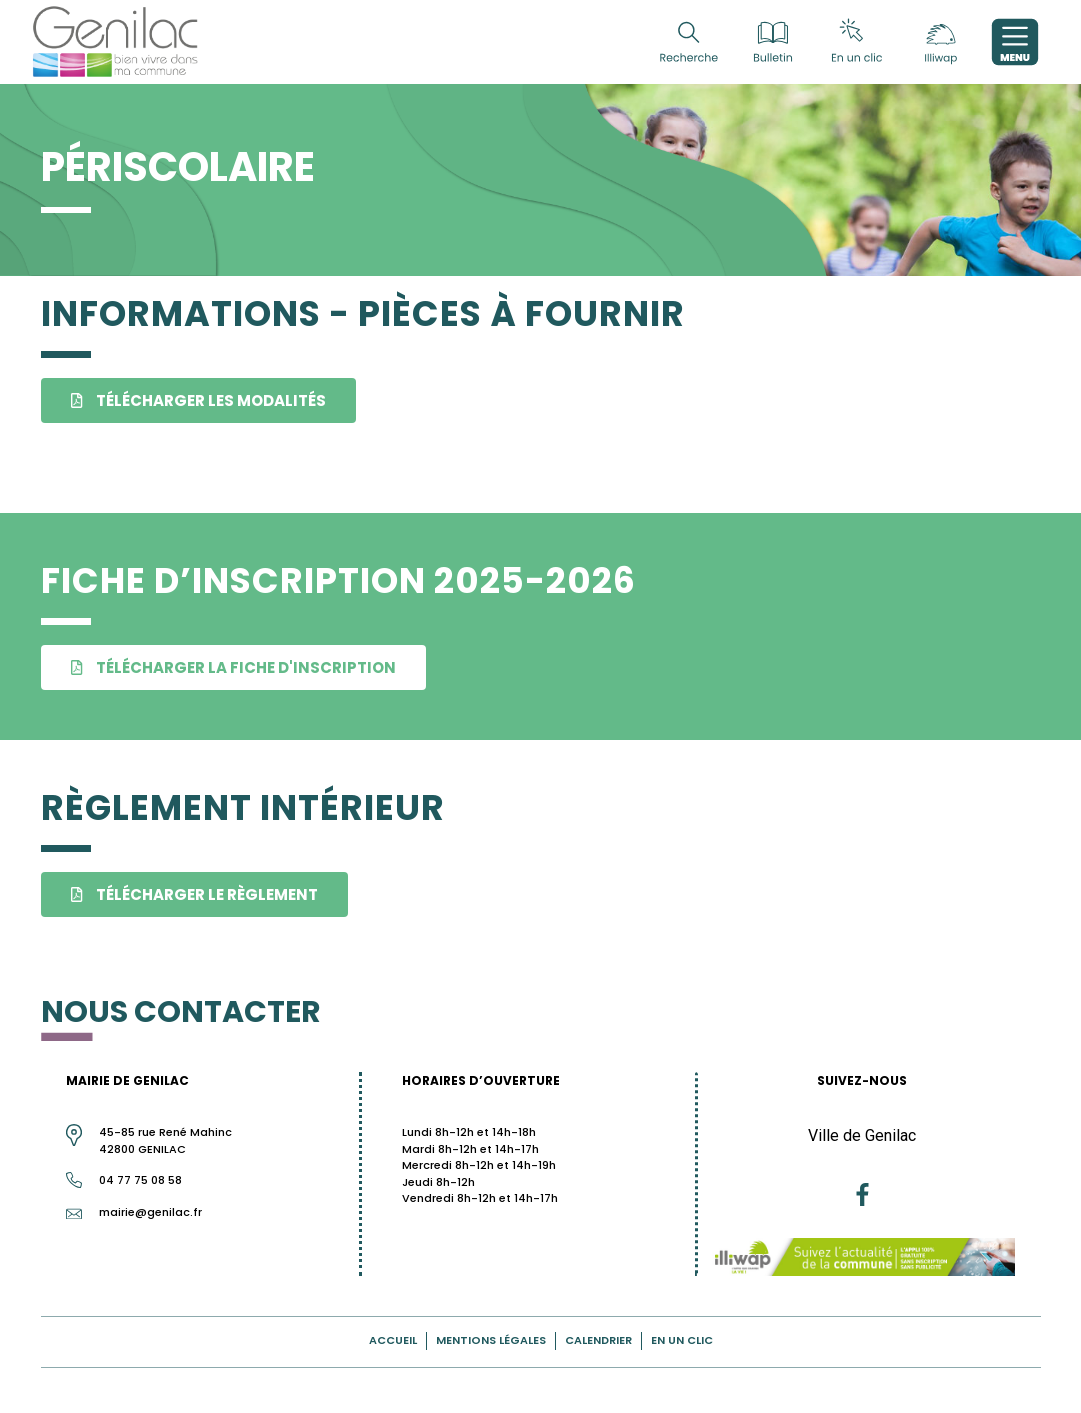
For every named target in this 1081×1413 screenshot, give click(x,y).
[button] (198, 400)
